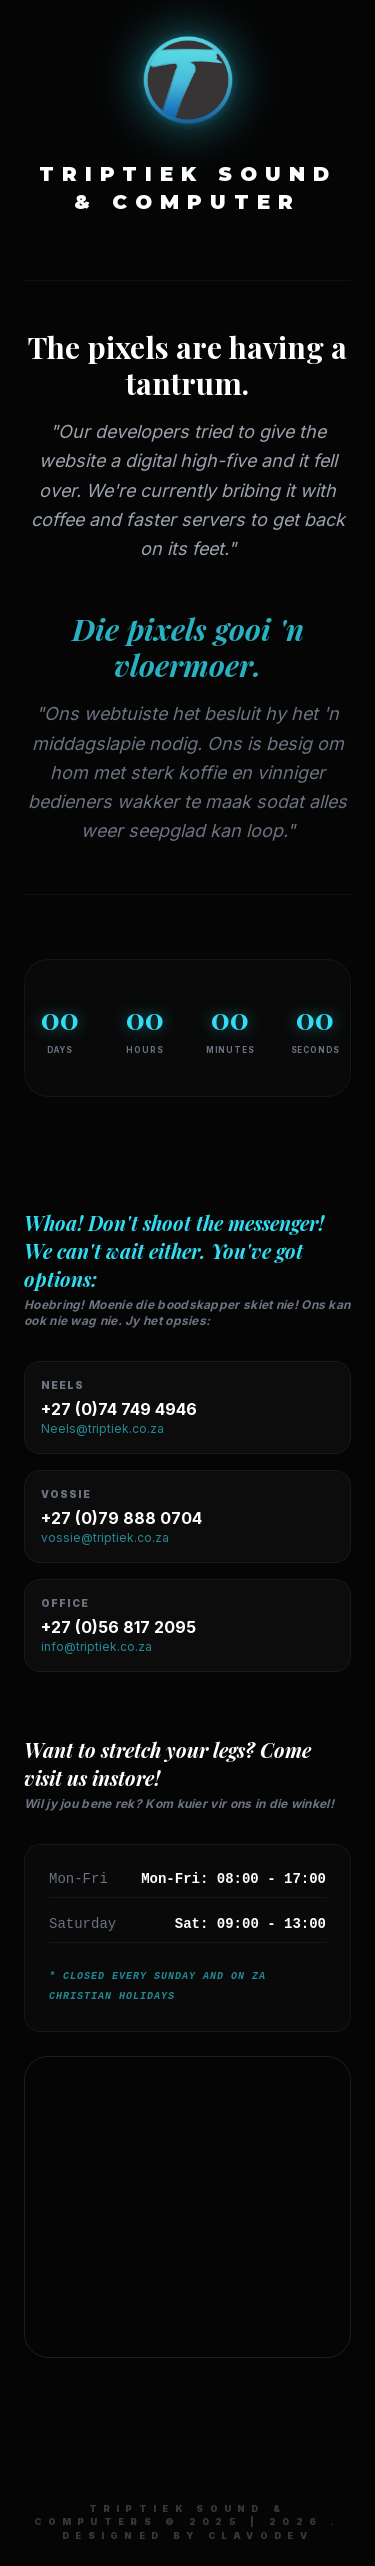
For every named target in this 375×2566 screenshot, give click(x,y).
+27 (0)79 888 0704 (121, 1518)
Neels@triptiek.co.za (102, 1428)
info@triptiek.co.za (96, 1646)
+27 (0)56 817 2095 (118, 1627)
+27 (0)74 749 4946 (119, 1409)
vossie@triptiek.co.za (105, 1537)
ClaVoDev (260, 2535)
